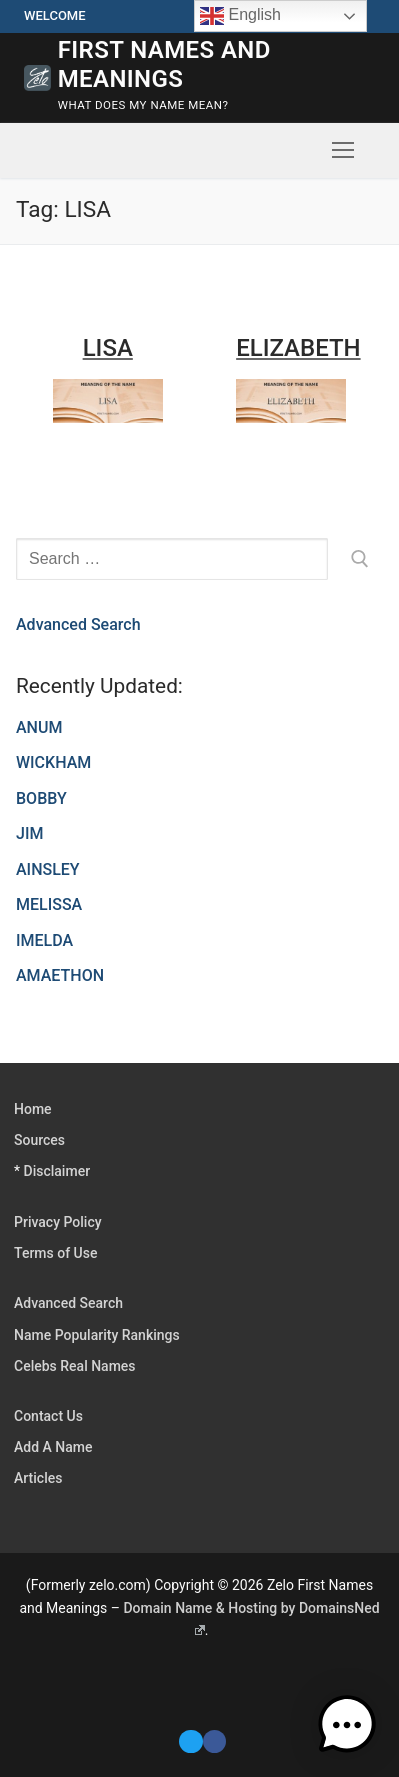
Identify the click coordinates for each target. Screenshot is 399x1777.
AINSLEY (48, 869)
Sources (39, 1140)
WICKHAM (53, 762)
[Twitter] (190, 1741)
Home (33, 1109)
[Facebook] (214, 1741)
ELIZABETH (298, 348)
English (240, 16)
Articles (38, 1478)
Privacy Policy (58, 1222)
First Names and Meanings (164, 64)
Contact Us (48, 1416)
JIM (29, 833)
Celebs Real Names (75, 1366)
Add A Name (53, 1447)
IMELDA (44, 940)
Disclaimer (57, 1171)
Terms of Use (55, 1253)
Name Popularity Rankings (97, 1335)
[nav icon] (343, 151)
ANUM (39, 727)
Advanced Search (78, 624)
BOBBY (41, 798)
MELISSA (49, 904)
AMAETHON (60, 975)
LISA (108, 348)
